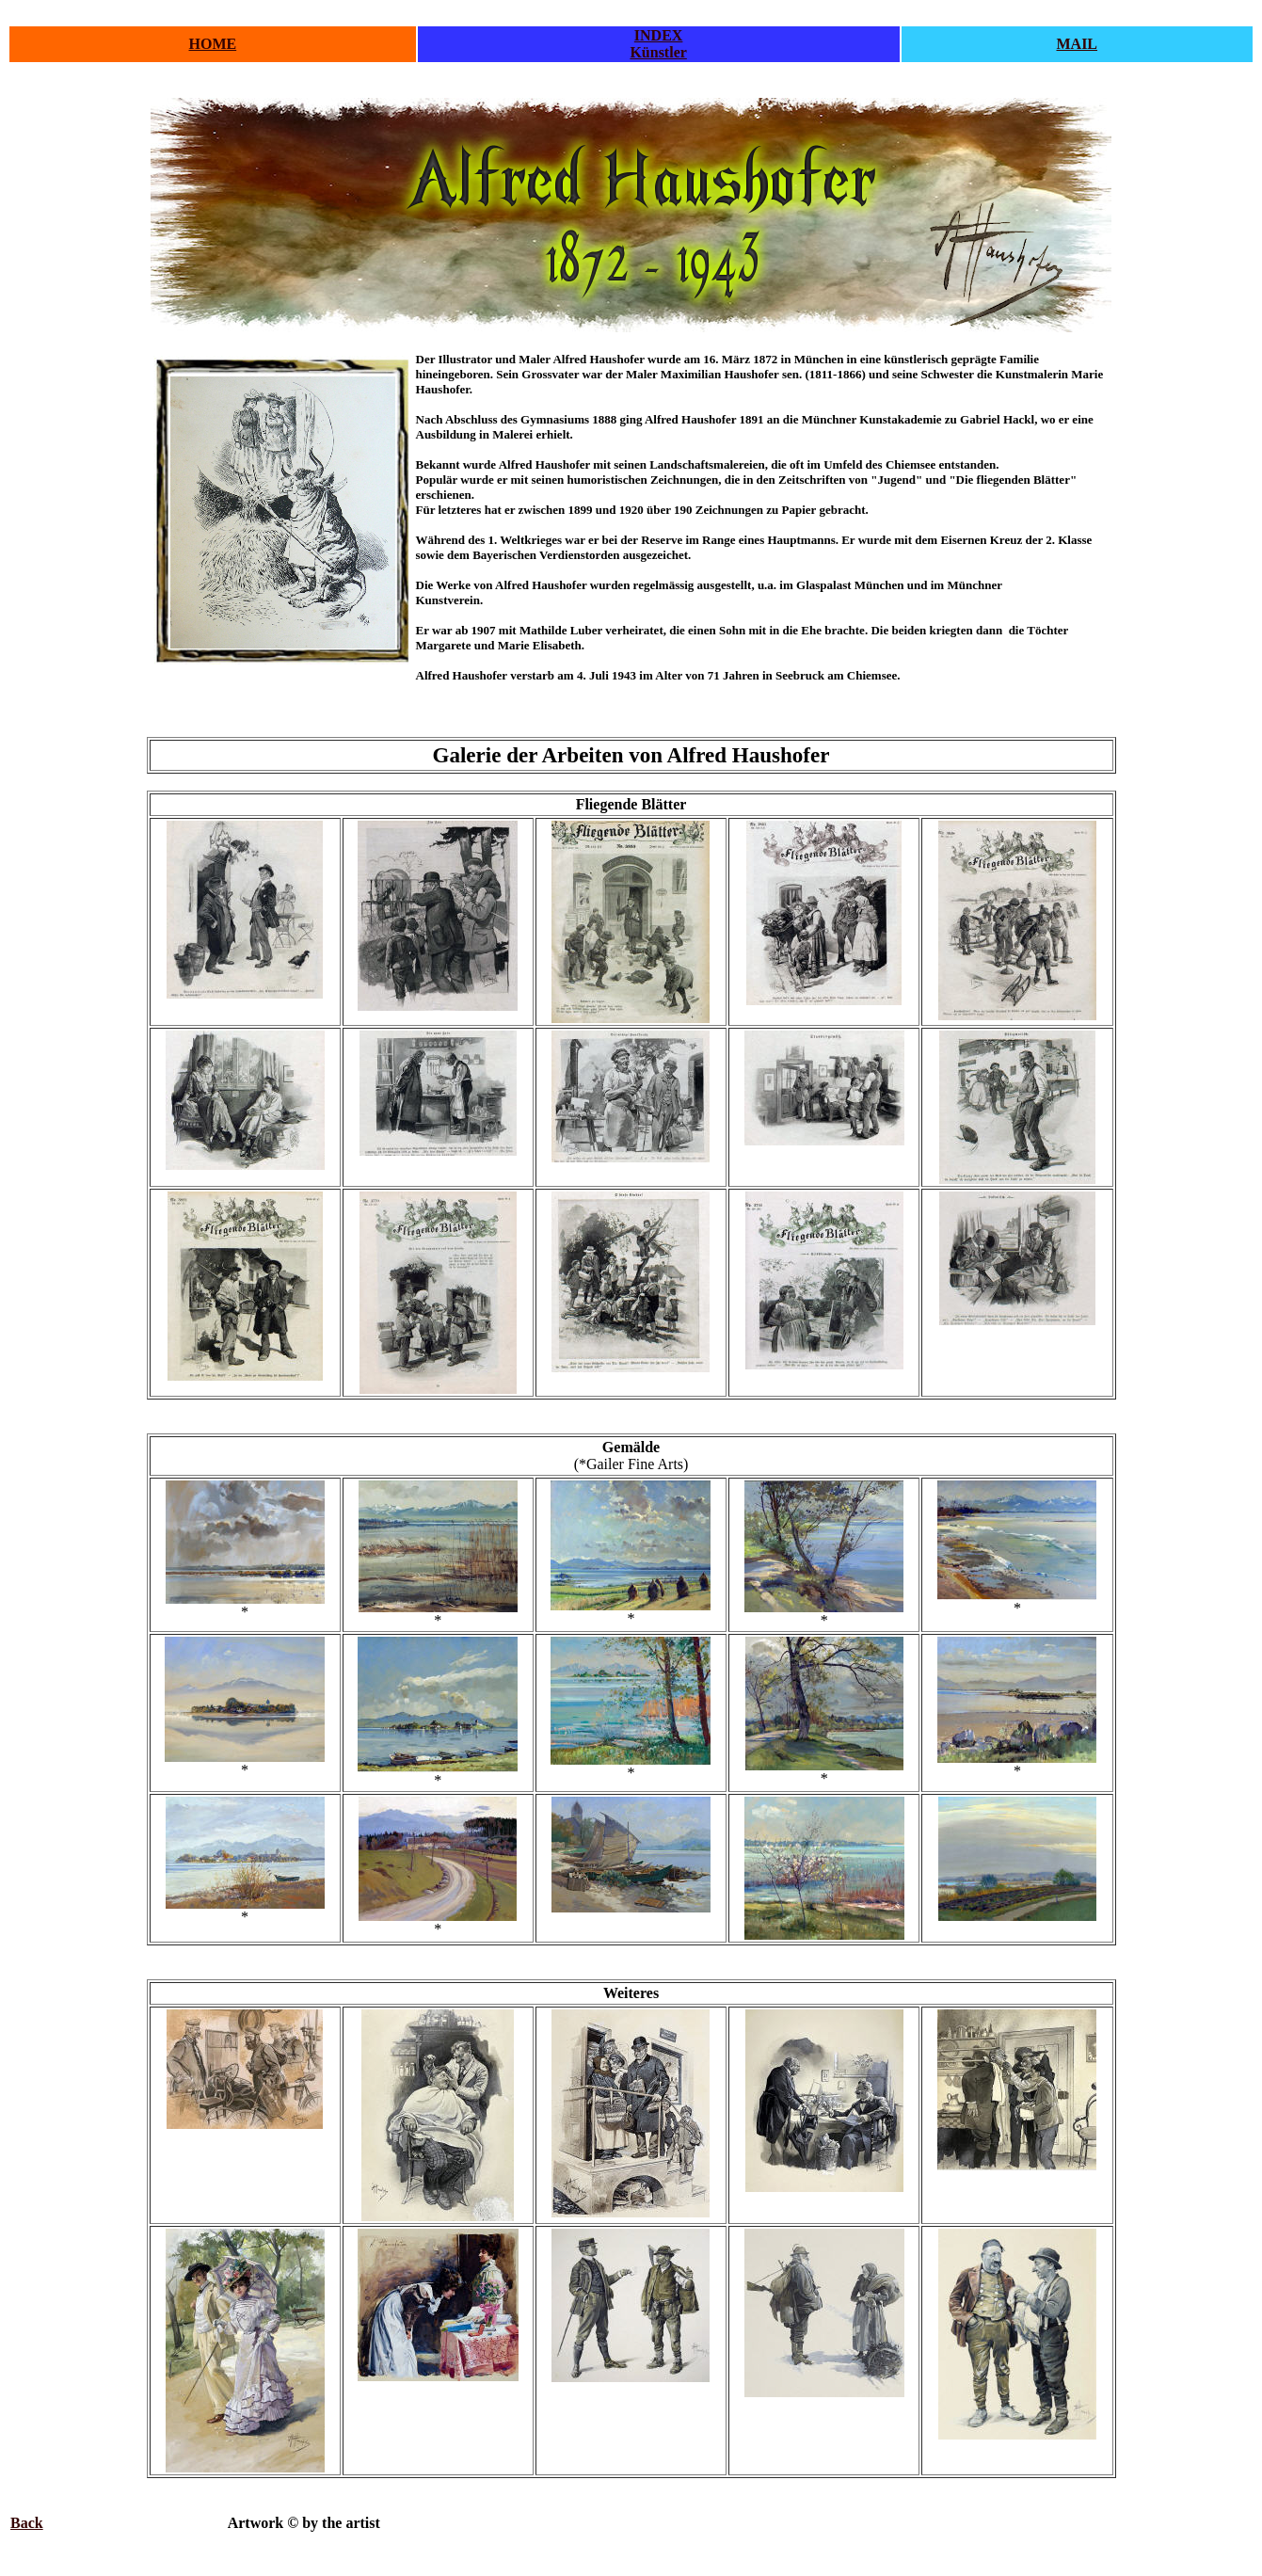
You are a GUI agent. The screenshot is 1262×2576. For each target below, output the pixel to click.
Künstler (658, 52)
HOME (213, 44)
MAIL (1076, 44)
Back (26, 2523)
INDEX (658, 35)
